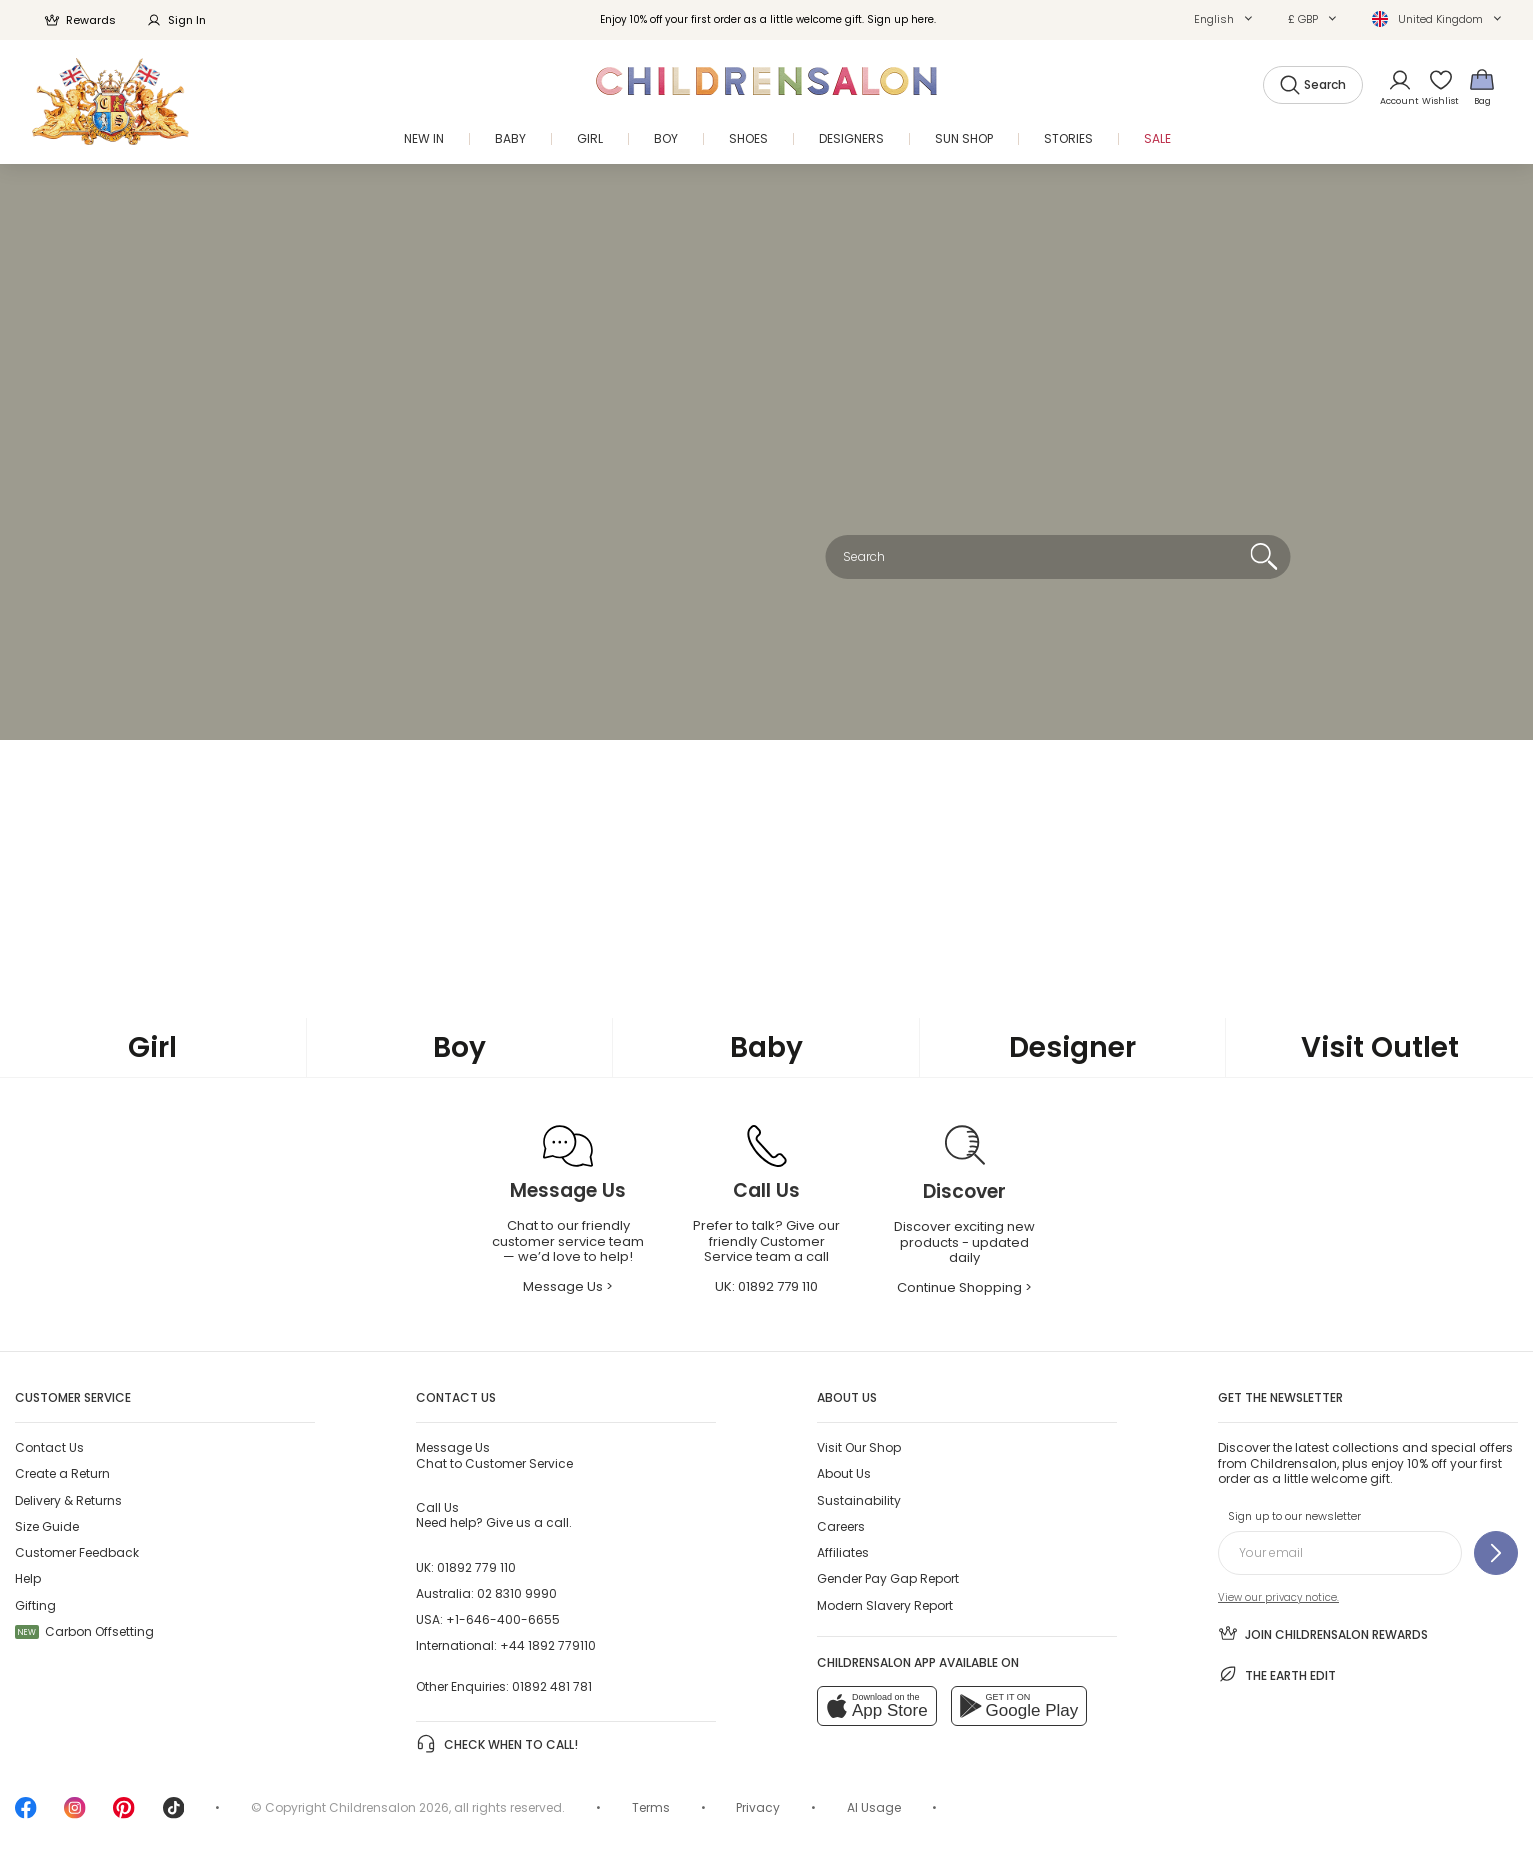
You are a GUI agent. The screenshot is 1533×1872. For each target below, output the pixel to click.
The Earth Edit (1277, 1674)
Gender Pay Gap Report (888, 1578)
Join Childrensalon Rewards (1323, 1633)
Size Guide (47, 1526)
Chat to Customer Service (494, 1455)
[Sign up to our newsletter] (1496, 1553)
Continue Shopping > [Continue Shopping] (964, 1287)
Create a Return (62, 1473)
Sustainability (859, 1500)
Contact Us (49, 1447)
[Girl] (153, 1048)
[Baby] (766, 1048)
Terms (651, 1807)
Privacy (758, 1807)
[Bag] (1482, 86)
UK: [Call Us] (766, 1286)
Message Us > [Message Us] (568, 1286)
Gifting (35, 1605)
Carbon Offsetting (84, 1631)
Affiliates (843, 1552)
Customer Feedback (77, 1552)
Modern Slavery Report (885, 1605)
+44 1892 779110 (548, 1645)
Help (28, 1578)
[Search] (1263, 557)
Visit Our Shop (859, 1447)
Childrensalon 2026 (389, 1807)
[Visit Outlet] (1379, 1048)
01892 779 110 (476, 1567)
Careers (841, 1526)
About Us (844, 1473)
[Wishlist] (1436, 86)
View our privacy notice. (1278, 1597)
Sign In (176, 20)
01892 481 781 (552, 1686)
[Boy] (460, 1048)
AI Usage (874, 1807)
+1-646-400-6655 (503, 1619)
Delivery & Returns (68, 1500)
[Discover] (965, 1192)
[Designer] (1073, 1048)
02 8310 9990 (517, 1593)
